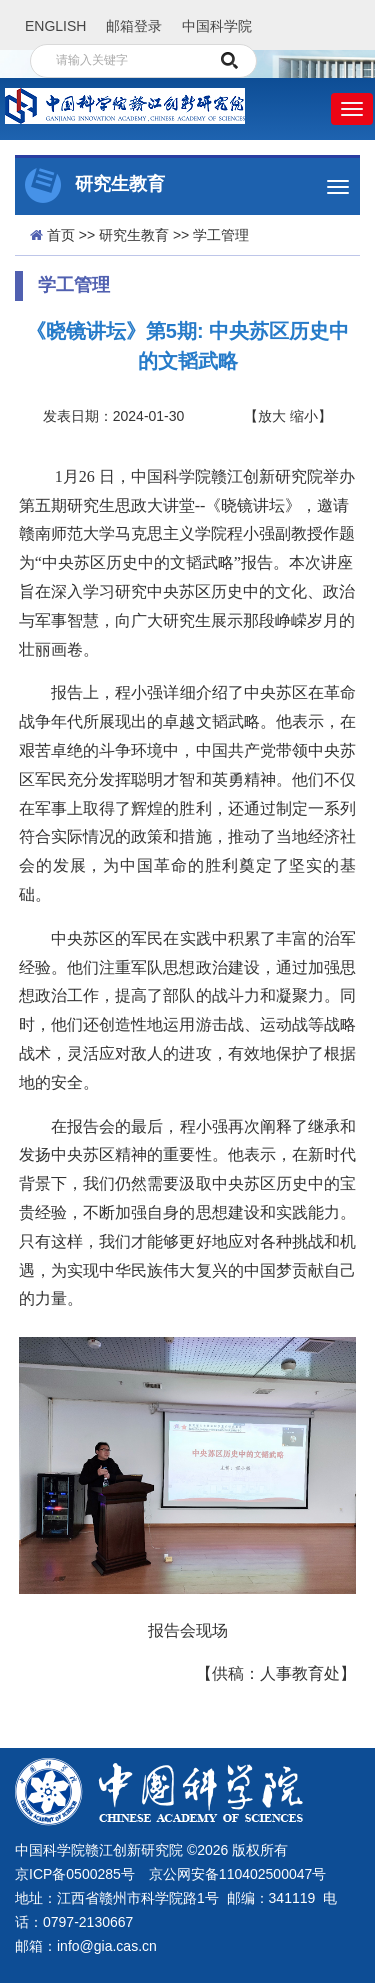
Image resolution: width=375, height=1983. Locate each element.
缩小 (304, 416)
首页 (61, 235)
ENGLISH (55, 26)
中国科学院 (217, 26)
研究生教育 (134, 235)
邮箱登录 (134, 26)
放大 (272, 416)
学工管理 (221, 235)
